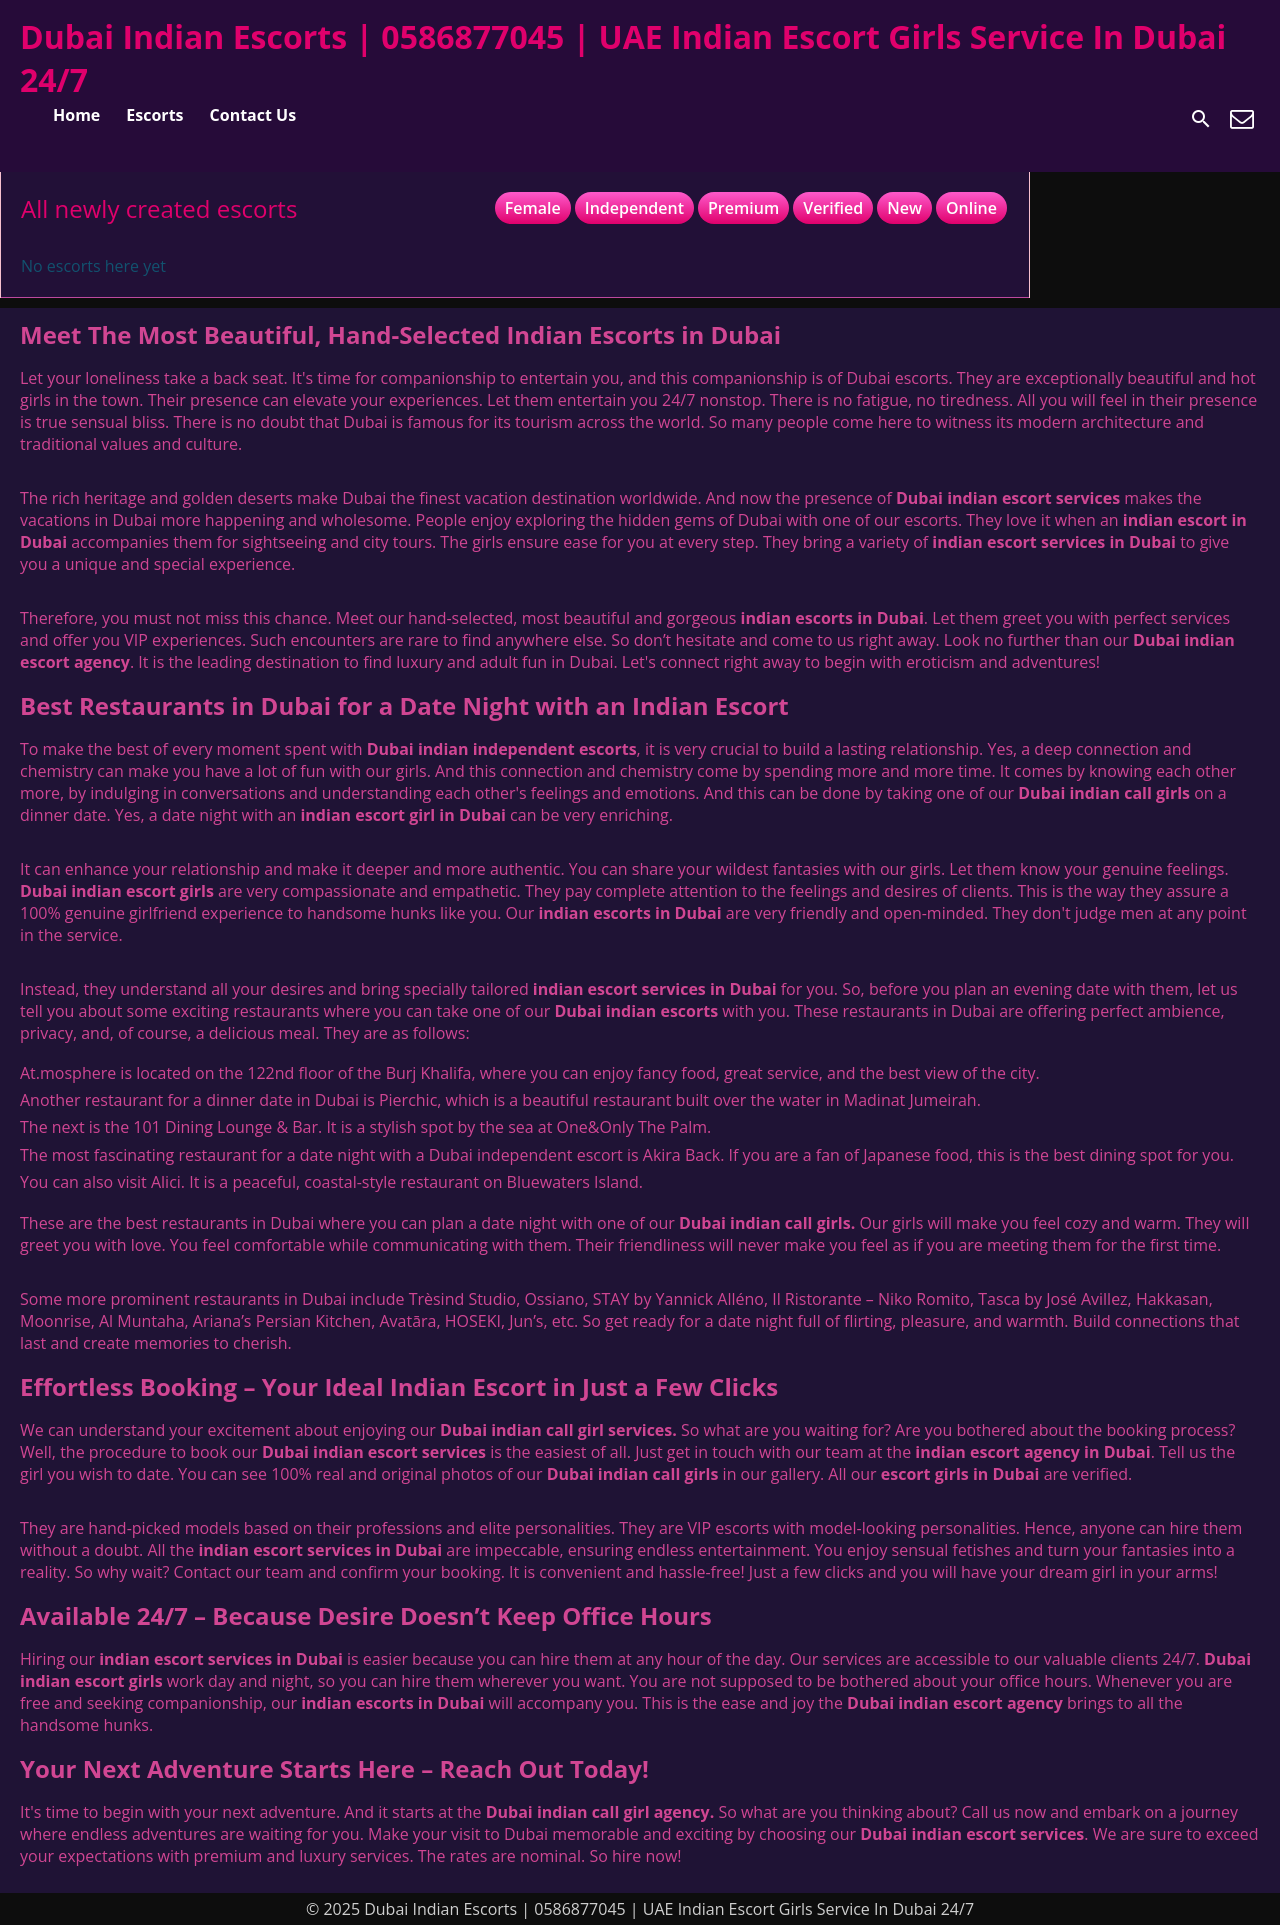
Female (533, 208)
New (904, 208)
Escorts (154, 115)
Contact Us (253, 115)
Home (76, 115)
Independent (634, 208)
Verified (833, 208)
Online (971, 208)
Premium (743, 208)
